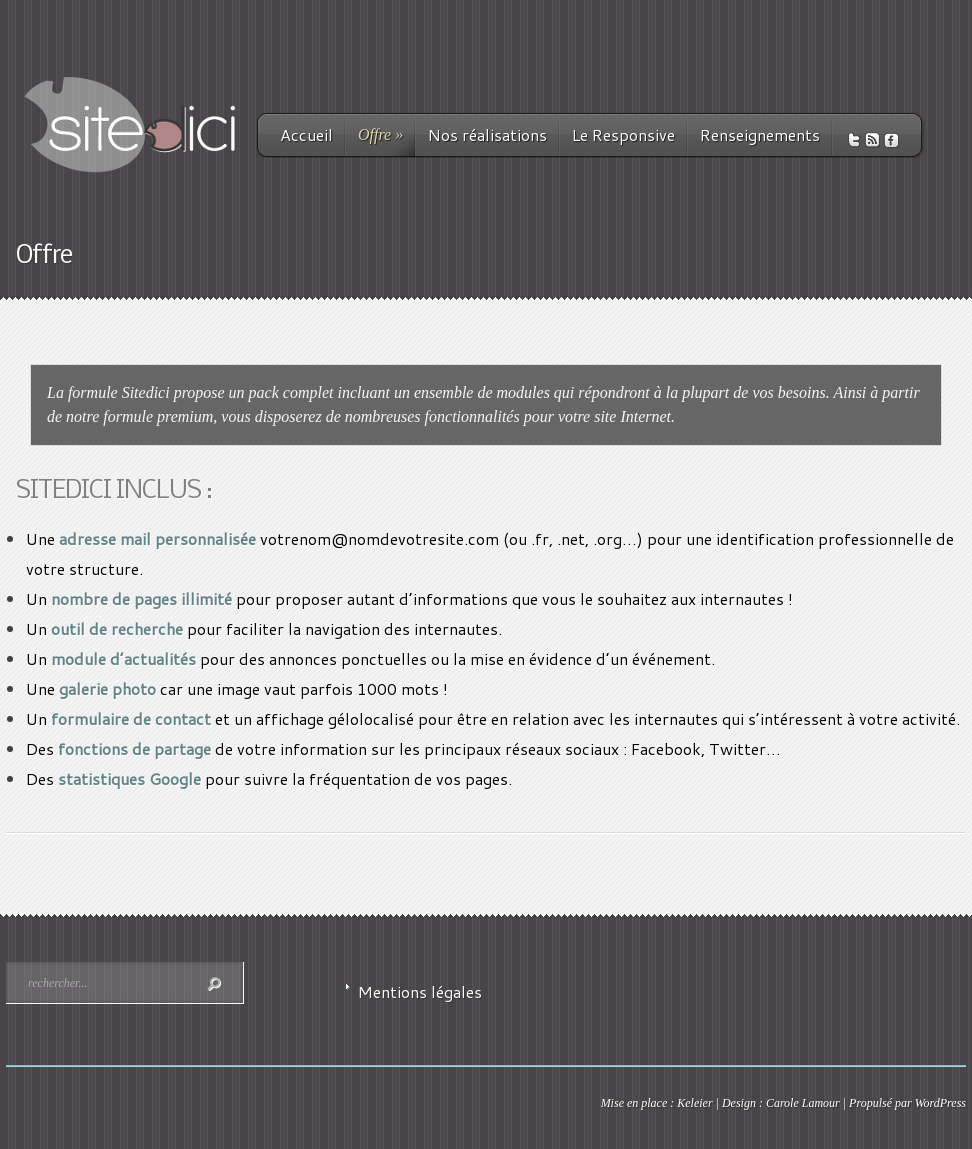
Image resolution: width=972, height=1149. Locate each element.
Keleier (694, 1103)
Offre (380, 134)
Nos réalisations (487, 134)
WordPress (940, 1103)
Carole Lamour (803, 1103)
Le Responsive (623, 134)
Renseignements (760, 134)
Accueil (306, 134)
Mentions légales (420, 991)
